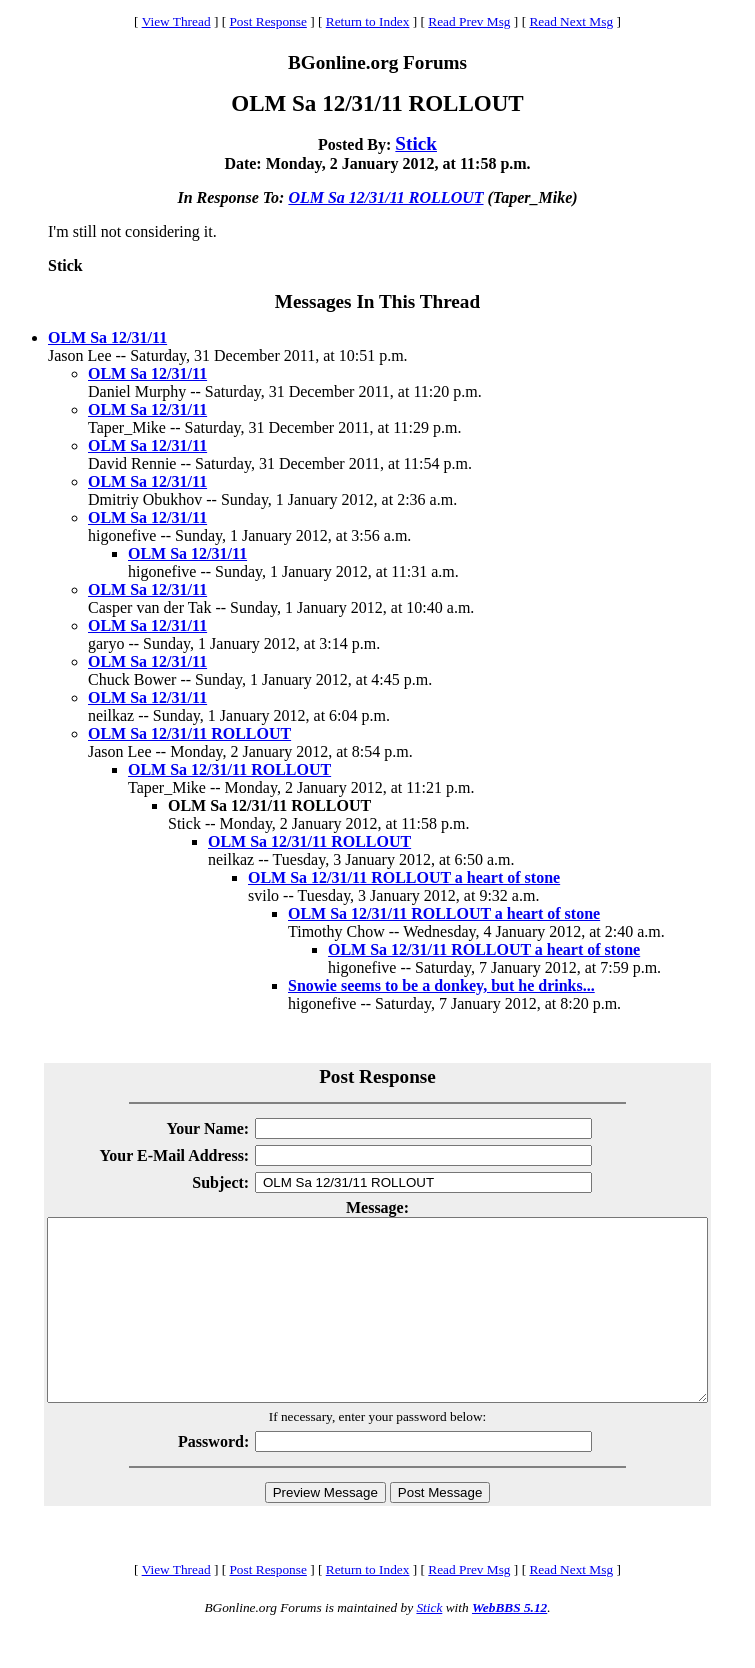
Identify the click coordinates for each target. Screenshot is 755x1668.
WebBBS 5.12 (509, 1643)
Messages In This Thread (377, 301)
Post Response (267, 21)
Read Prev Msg (469, 21)
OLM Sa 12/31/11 (107, 337)
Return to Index (368, 21)
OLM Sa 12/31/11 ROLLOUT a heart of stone (404, 877)
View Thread (176, 21)
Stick (416, 143)
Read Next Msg (571, 21)
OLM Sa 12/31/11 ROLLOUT (385, 197)
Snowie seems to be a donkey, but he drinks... (441, 985)
